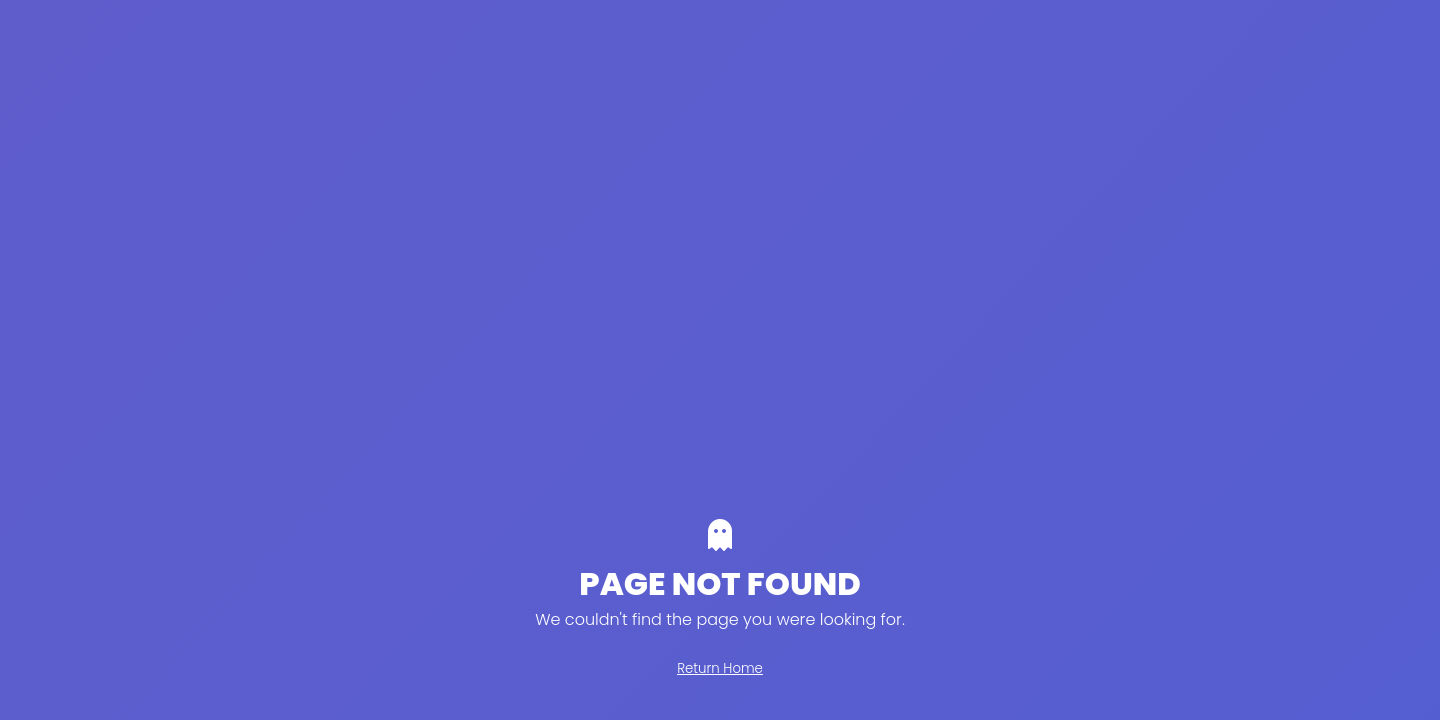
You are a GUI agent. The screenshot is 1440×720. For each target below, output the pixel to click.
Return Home (720, 668)
